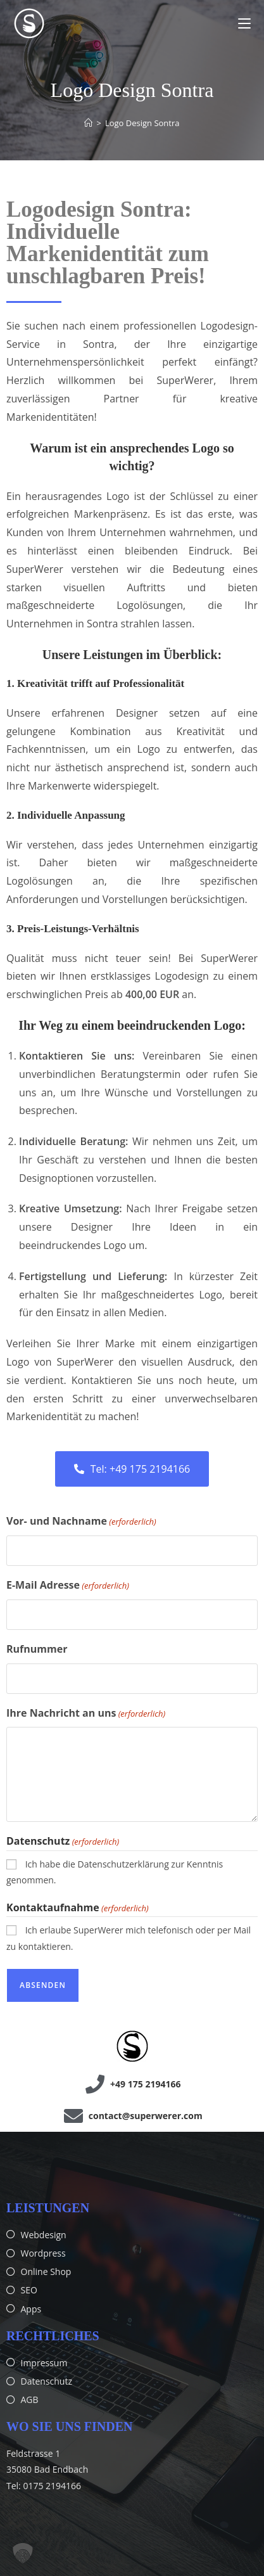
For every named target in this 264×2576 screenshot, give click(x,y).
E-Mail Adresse (67, 1585)
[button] (23, 2553)
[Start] (88, 123)
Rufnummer (36, 1649)
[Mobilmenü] (244, 23)
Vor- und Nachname (81, 1521)
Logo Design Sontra (142, 123)
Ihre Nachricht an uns (85, 1713)
